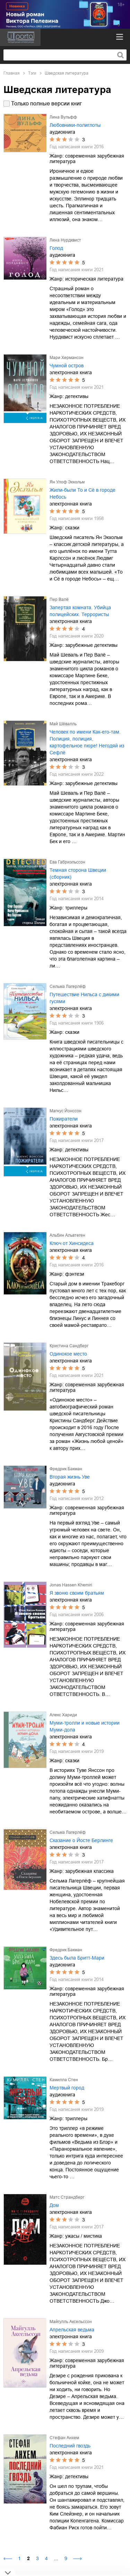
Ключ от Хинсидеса (72, 1243)
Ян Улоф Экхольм (67, 482)
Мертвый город (67, 2088)
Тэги (32, 73)
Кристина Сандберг (69, 1345)
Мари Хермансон (67, 357)
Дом (54, 2205)
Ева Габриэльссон (67, 862)
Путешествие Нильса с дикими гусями (84, 998)
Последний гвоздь (70, 2445)
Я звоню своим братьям (77, 1593)
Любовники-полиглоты (75, 125)
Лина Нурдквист (65, 240)
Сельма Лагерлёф (68, 986)
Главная (11, 73)
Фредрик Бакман (66, 1468)
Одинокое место (68, 1354)
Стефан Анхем (64, 2437)
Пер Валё (59, 599)
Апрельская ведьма (72, 2329)
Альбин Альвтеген (67, 1235)
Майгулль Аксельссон (71, 2321)
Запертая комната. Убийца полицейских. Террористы (80, 611)
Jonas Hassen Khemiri (71, 1585)
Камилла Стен (64, 2079)
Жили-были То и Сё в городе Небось (82, 493)
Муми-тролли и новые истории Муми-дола (85, 1726)
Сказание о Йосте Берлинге (81, 1840)
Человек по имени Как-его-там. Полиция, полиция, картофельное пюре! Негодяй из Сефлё (87, 742)
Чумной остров (67, 365)
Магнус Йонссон (65, 1110)
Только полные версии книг (46, 103)
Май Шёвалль (63, 723)
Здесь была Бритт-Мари (77, 1958)
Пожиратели (64, 1119)
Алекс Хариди (63, 1714)
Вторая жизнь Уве (70, 1477)
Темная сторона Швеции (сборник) (78, 873)
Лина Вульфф (63, 117)
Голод (56, 248)
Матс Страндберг (67, 2197)
